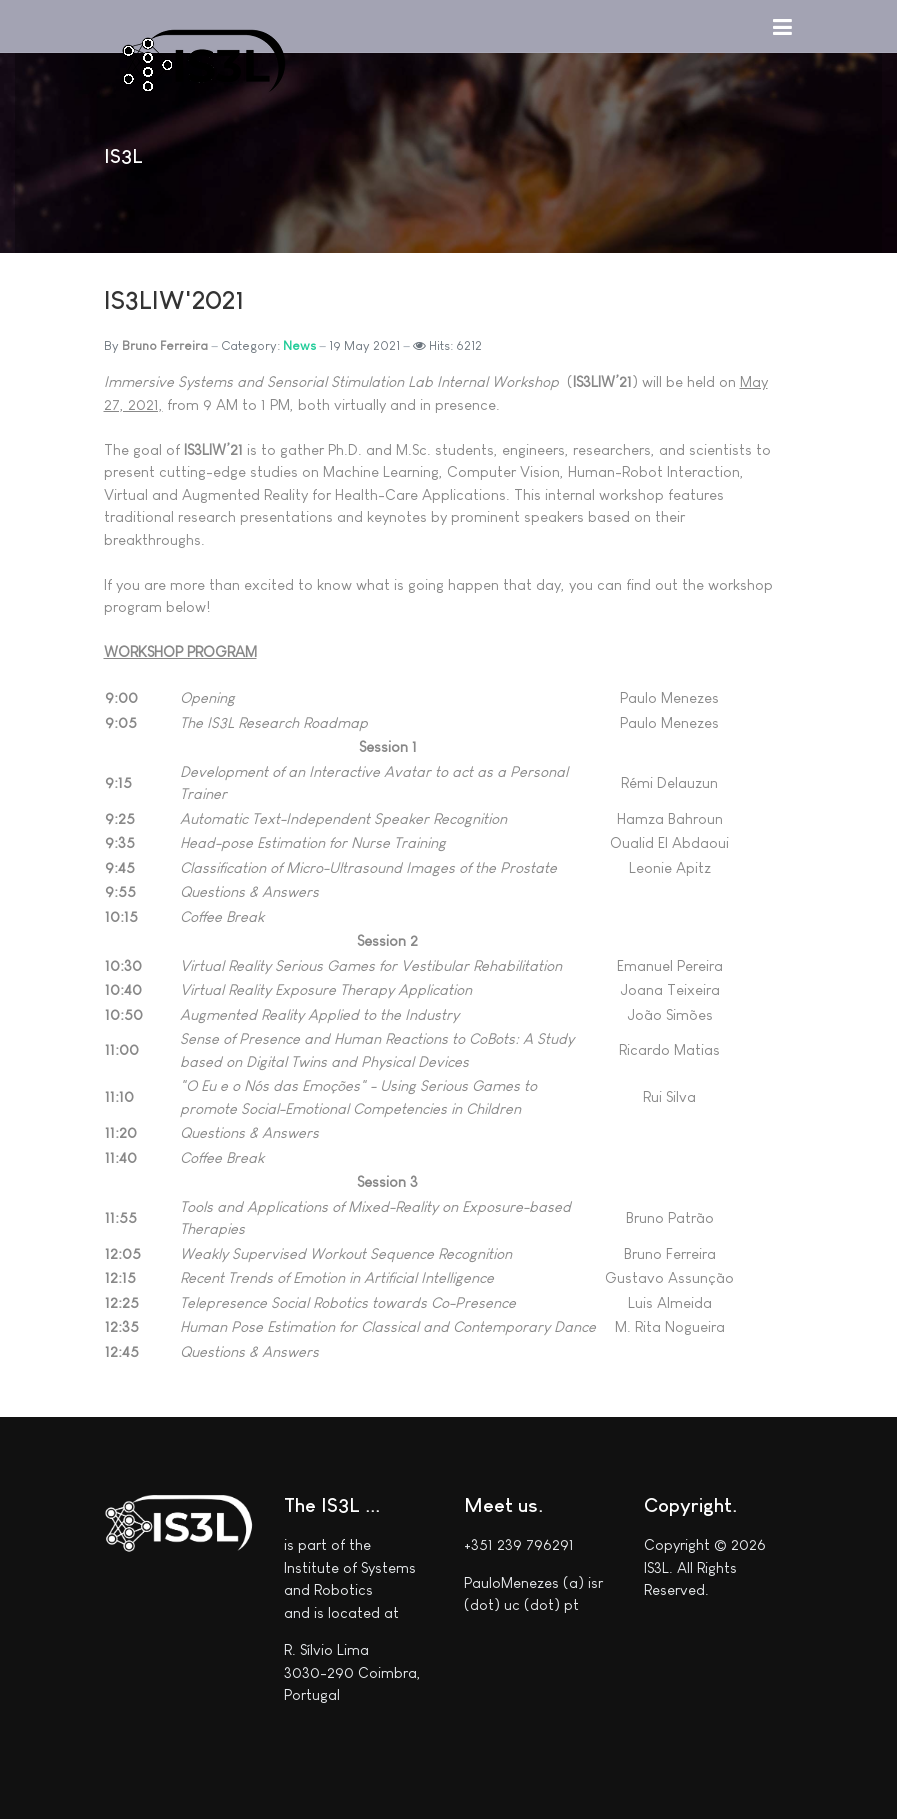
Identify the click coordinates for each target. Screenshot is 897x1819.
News (299, 345)
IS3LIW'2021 (174, 300)
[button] (783, 26)
